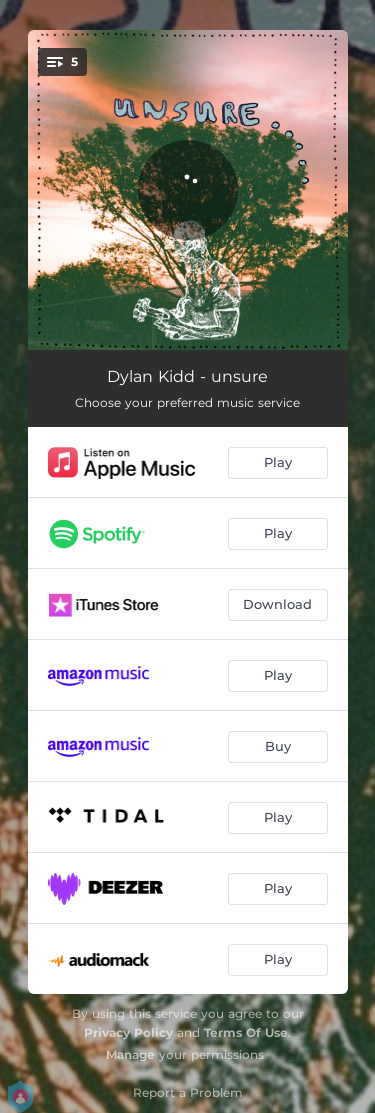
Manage (130, 1054)
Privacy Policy (128, 1032)
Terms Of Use (246, 1032)
